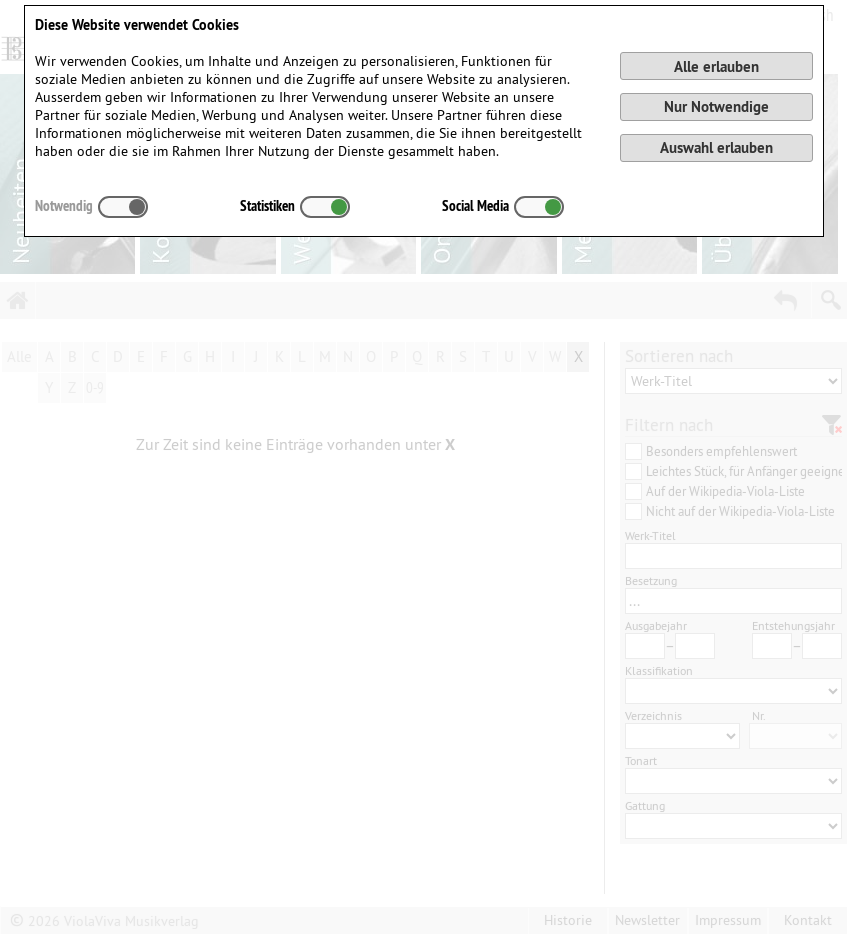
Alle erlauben (716, 66)
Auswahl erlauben (716, 147)
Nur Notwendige (716, 106)
